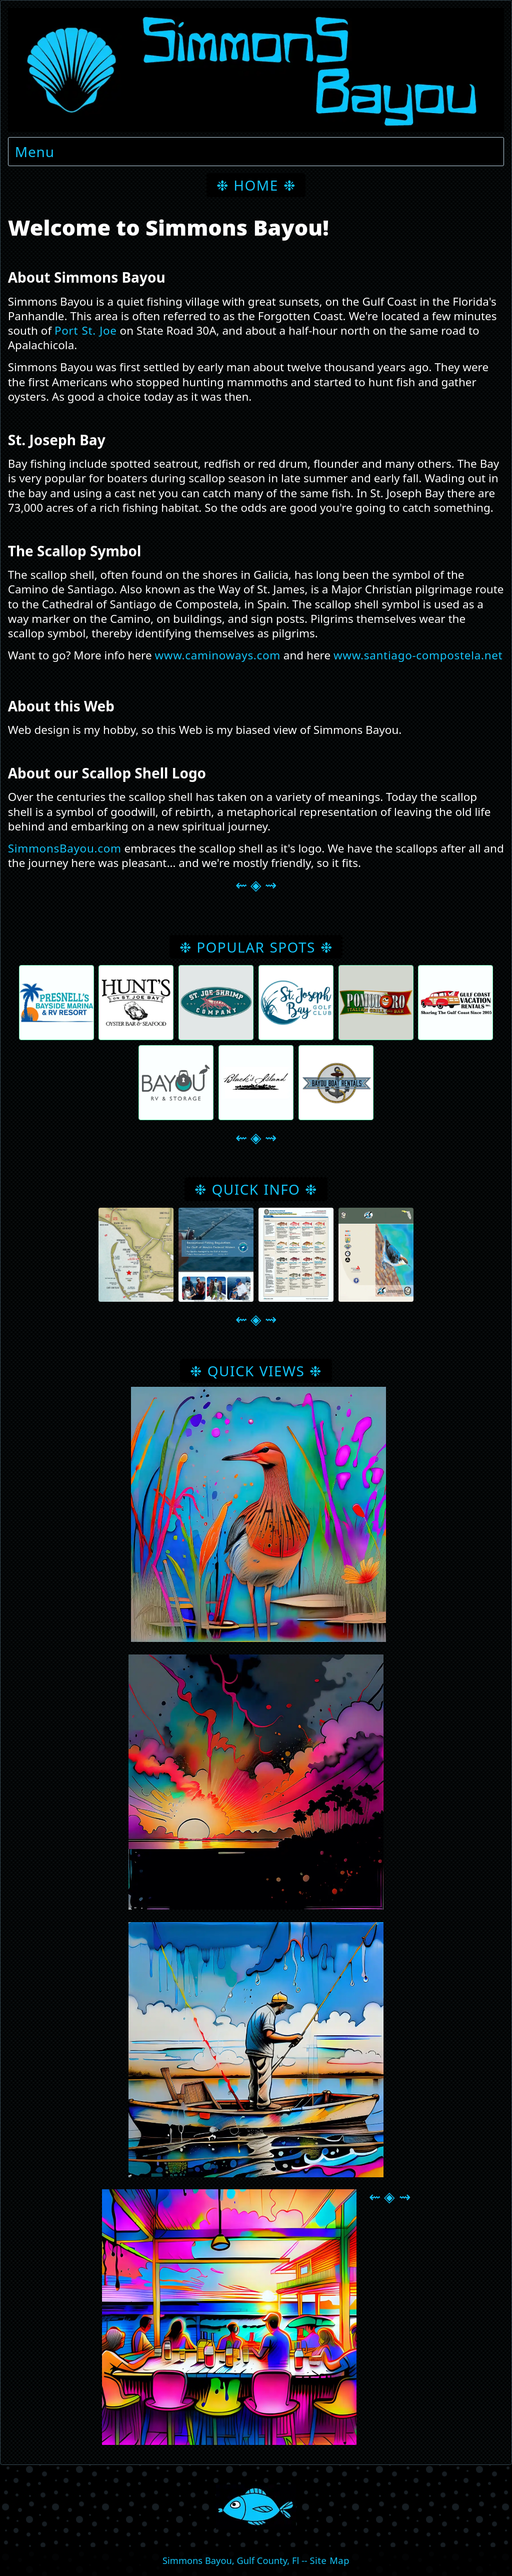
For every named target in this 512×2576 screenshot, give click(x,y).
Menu (34, 151)
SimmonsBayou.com (65, 848)
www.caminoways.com (217, 655)
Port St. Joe (85, 330)
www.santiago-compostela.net (418, 655)
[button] (136, 1255)
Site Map (330, 2560)
